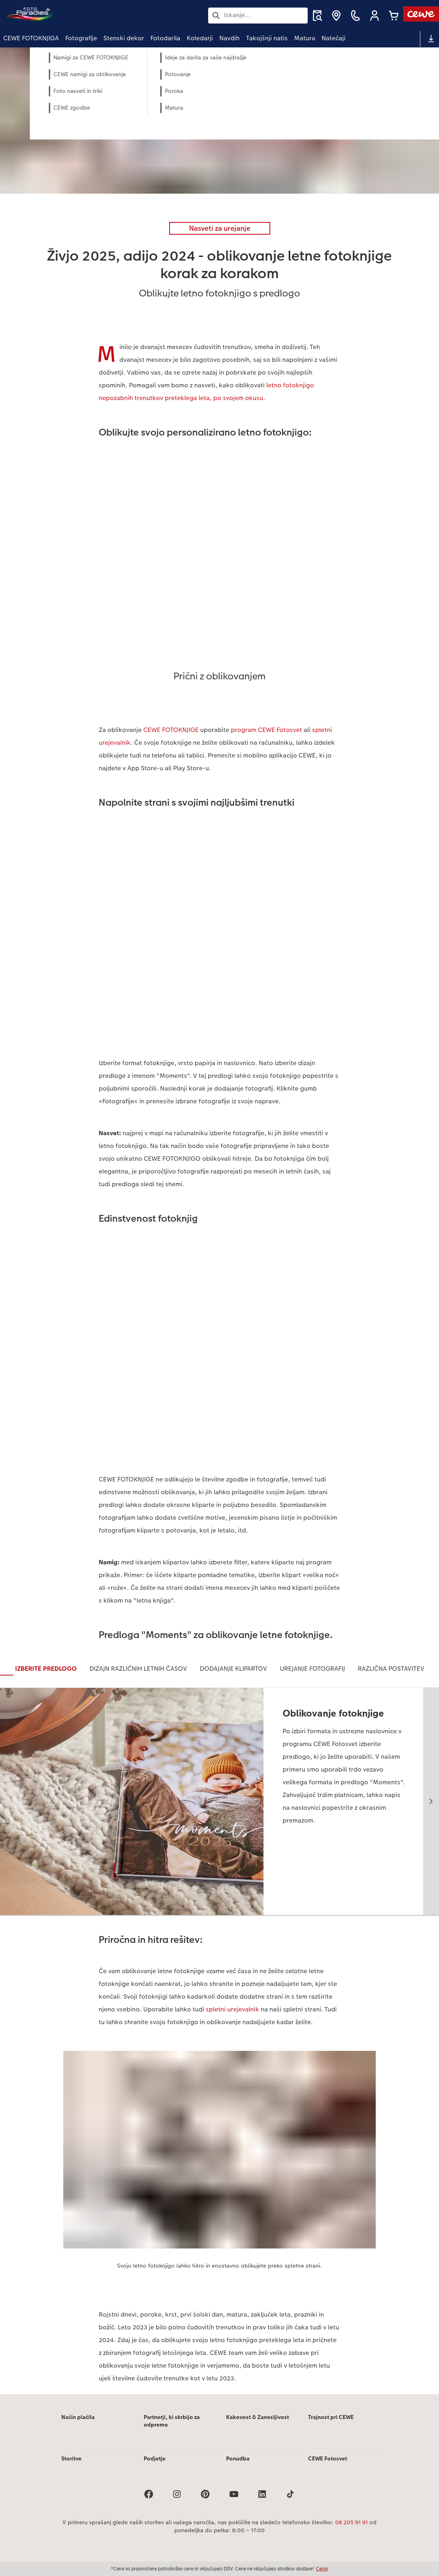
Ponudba (238, 2458)
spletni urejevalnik (232, 2009)
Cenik (322, 2568)
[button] (374, 15)
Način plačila (78, 2417)
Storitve (71, 2458)
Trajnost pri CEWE (331, 2417)
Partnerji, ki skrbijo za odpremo (172, 2421)
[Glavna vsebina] (219, 1220)
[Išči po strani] (258, 15)
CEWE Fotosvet (327, 2458)
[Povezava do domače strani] (81, 15)
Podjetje (155, 2458)
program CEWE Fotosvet (266, 729)
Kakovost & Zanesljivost (257, 2417)
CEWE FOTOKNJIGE (171, 729)
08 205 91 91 (351, 2522)
